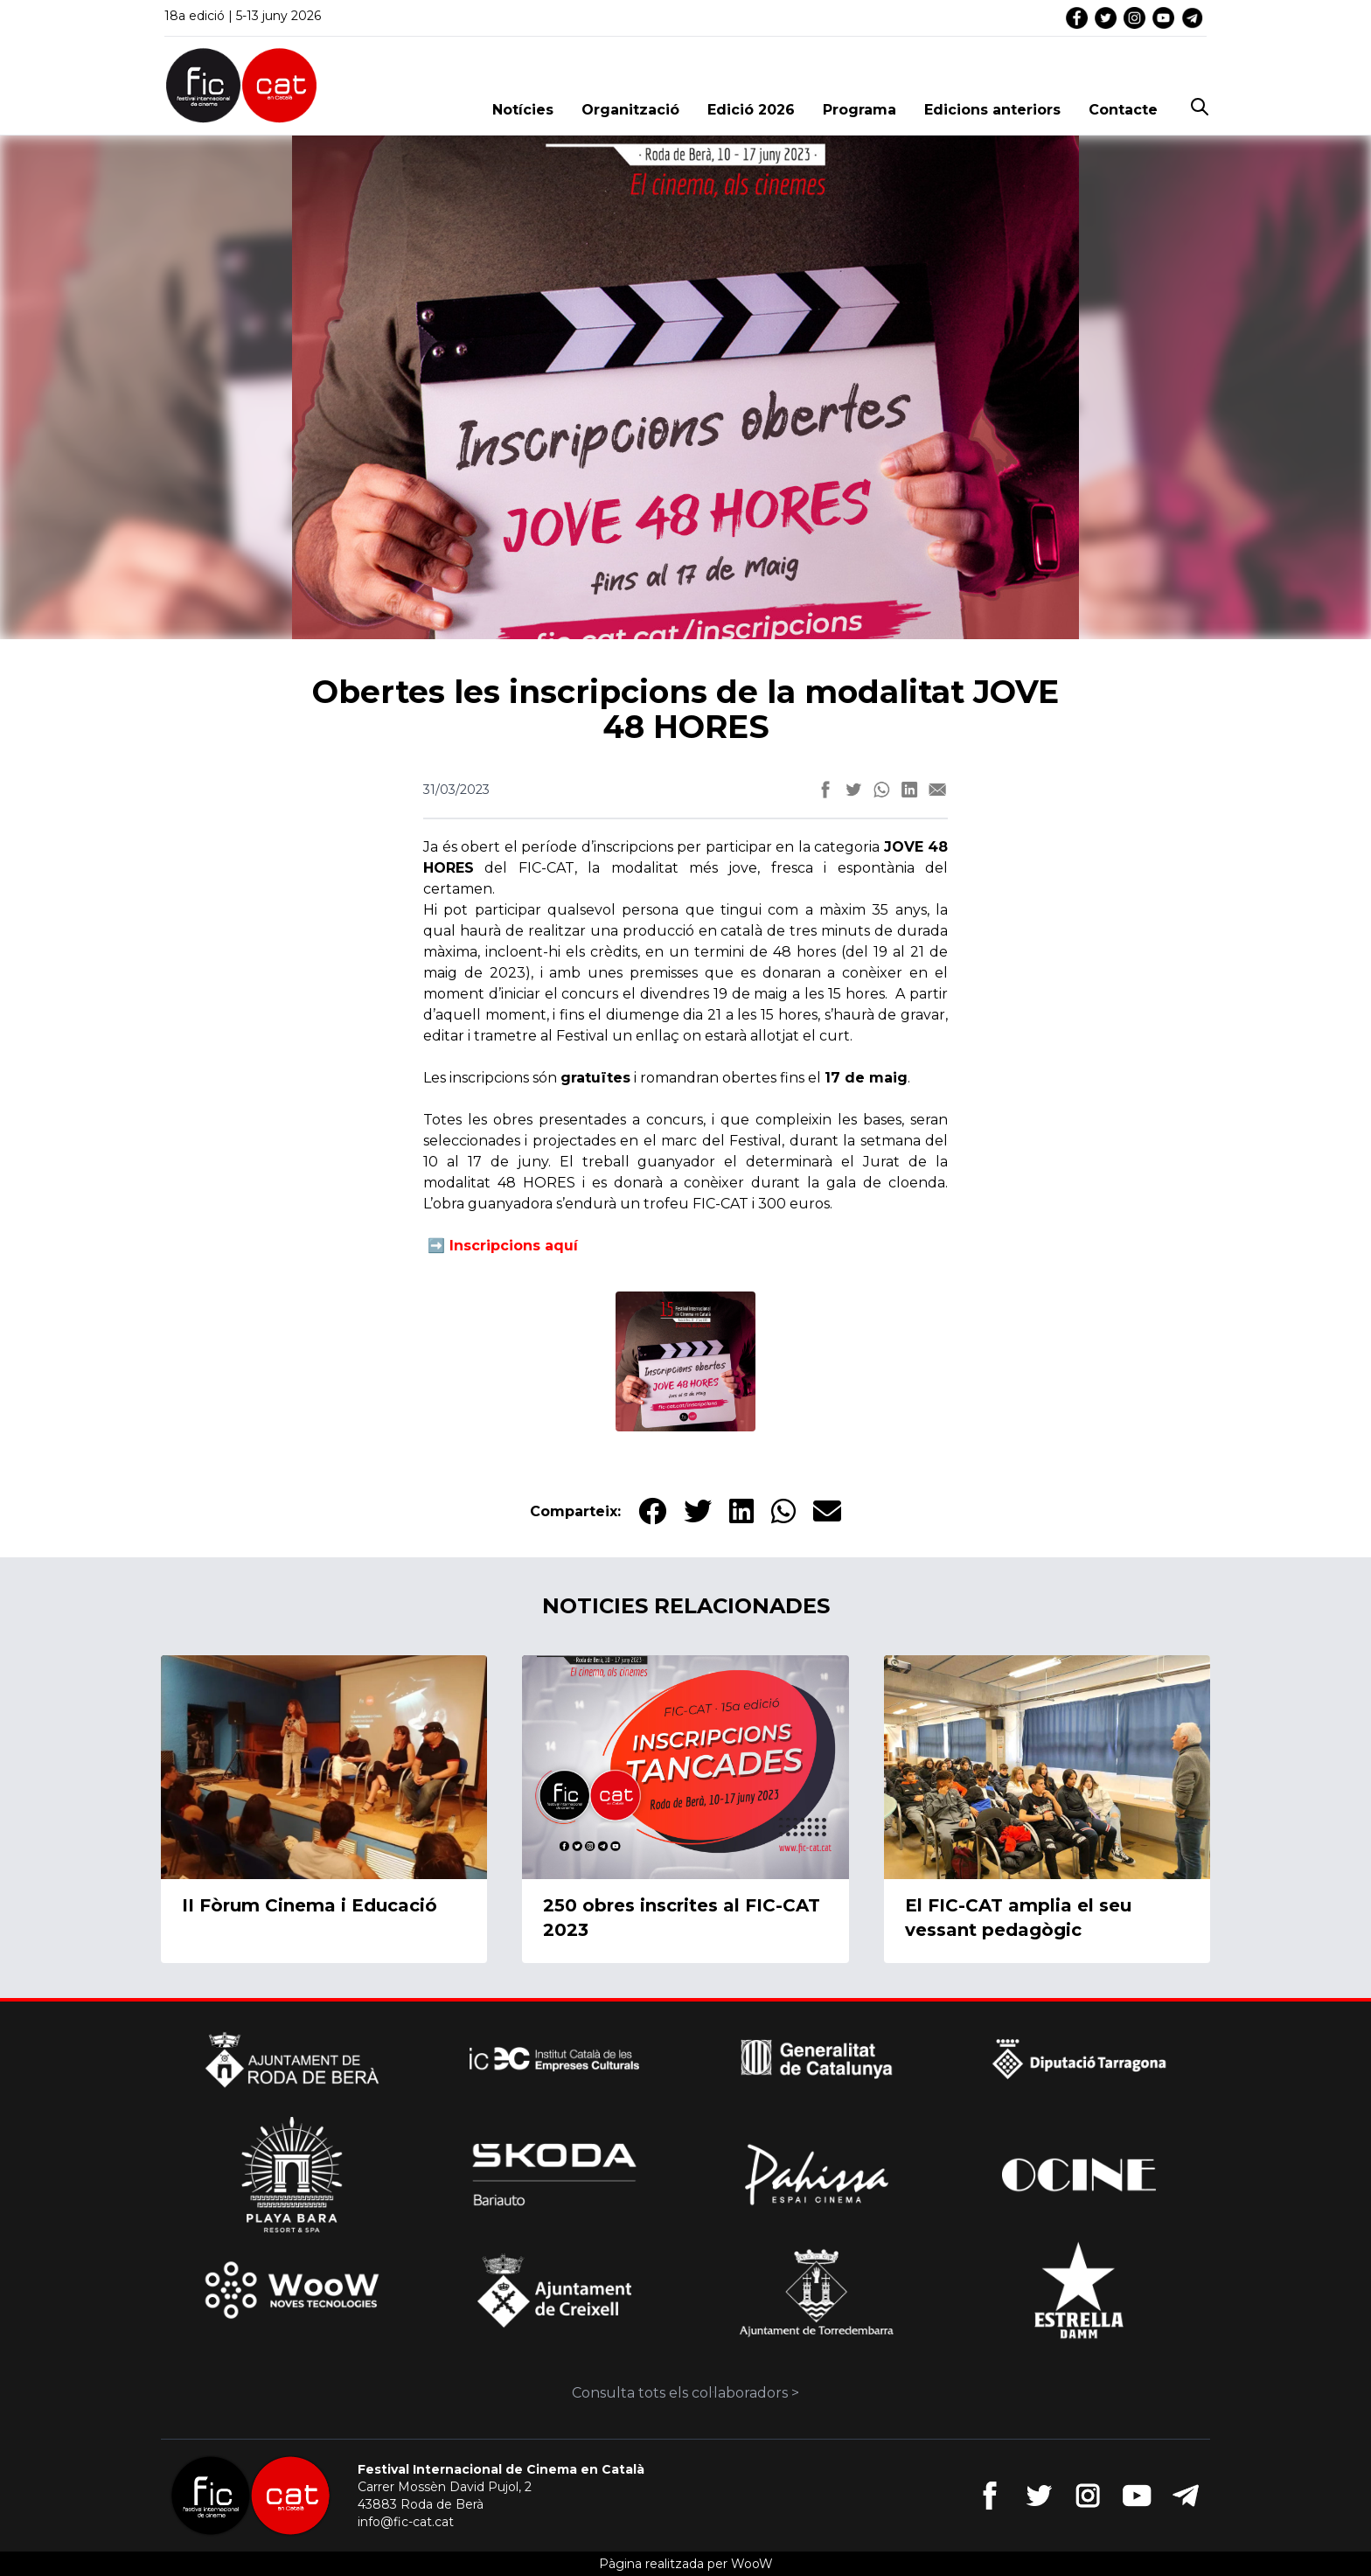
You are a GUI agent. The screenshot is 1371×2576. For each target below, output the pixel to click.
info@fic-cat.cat (406, 2522)
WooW (752, 2564)
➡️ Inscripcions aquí (500, 1245)
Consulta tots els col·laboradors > (685, 2393)
